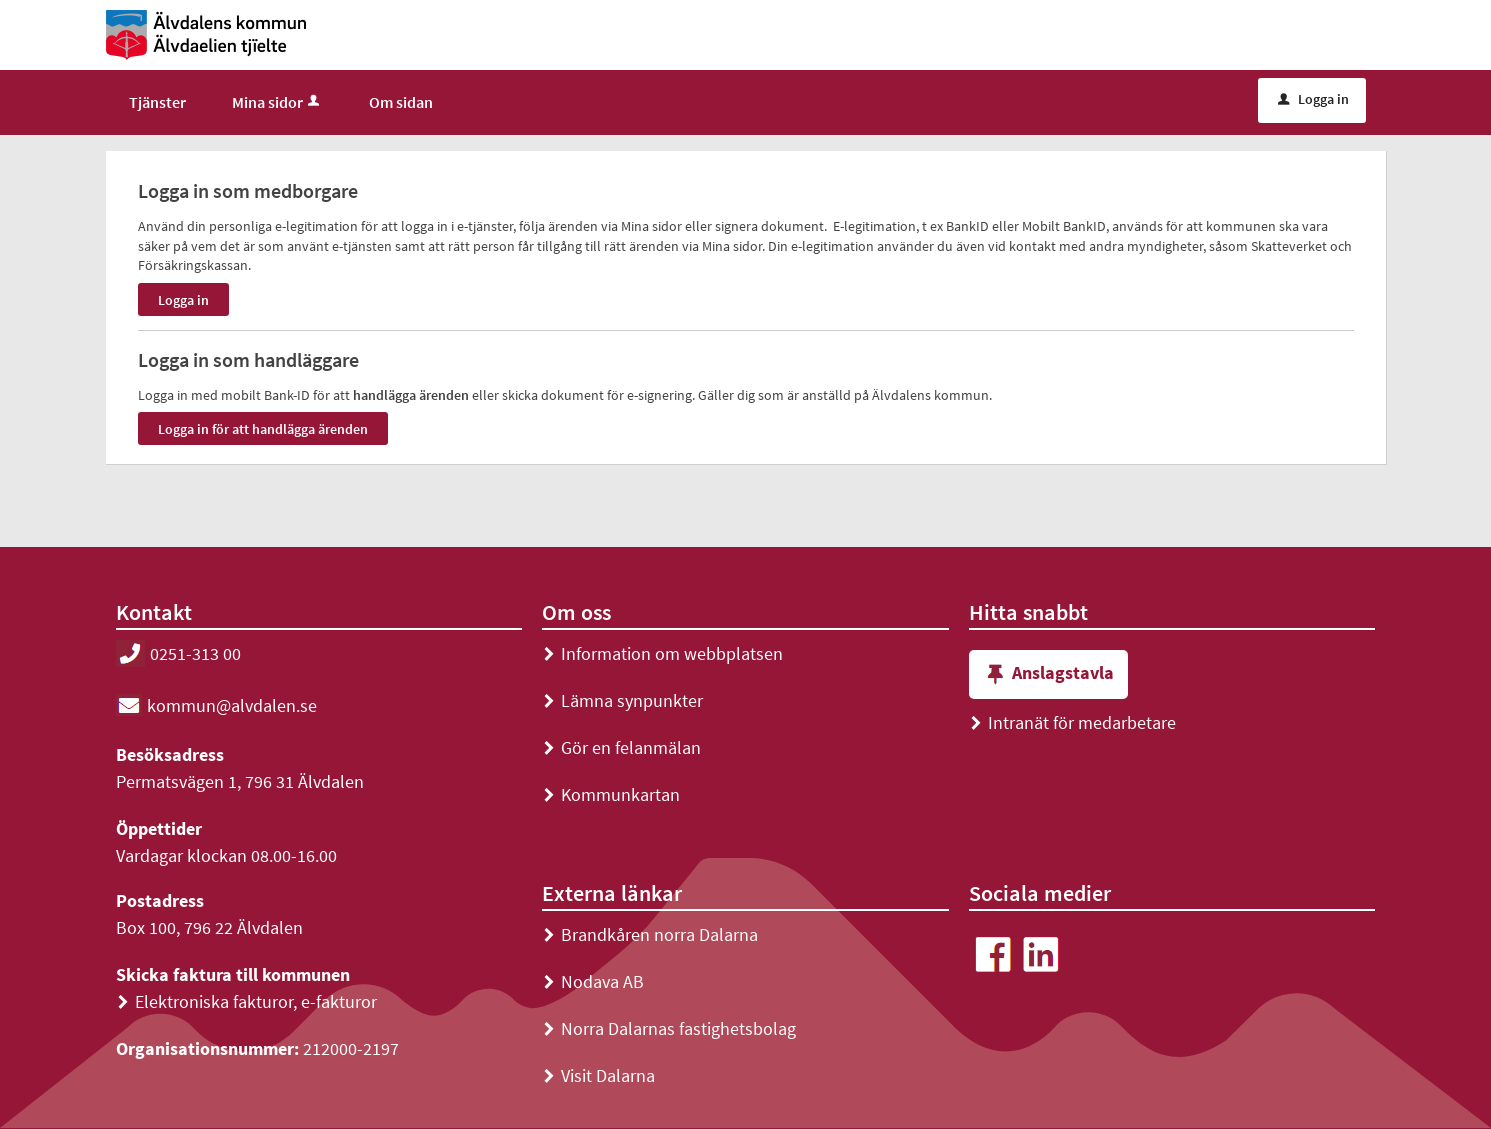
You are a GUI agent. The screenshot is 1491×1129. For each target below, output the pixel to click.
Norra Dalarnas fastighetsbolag (669, 1028)
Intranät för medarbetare (1072, 722)
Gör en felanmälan (621, 747)
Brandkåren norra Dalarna (650, 934)
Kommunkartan (611, 794)
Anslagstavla (1048, 674)
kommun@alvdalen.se (216, 705)
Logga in (1313, 99)
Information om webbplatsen (662, 653)
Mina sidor (277, 102)
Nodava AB (593, 981)
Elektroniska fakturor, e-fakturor (246, 1001)
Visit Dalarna (598, 1075)
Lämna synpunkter (622, 700)
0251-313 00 (178, 653)
